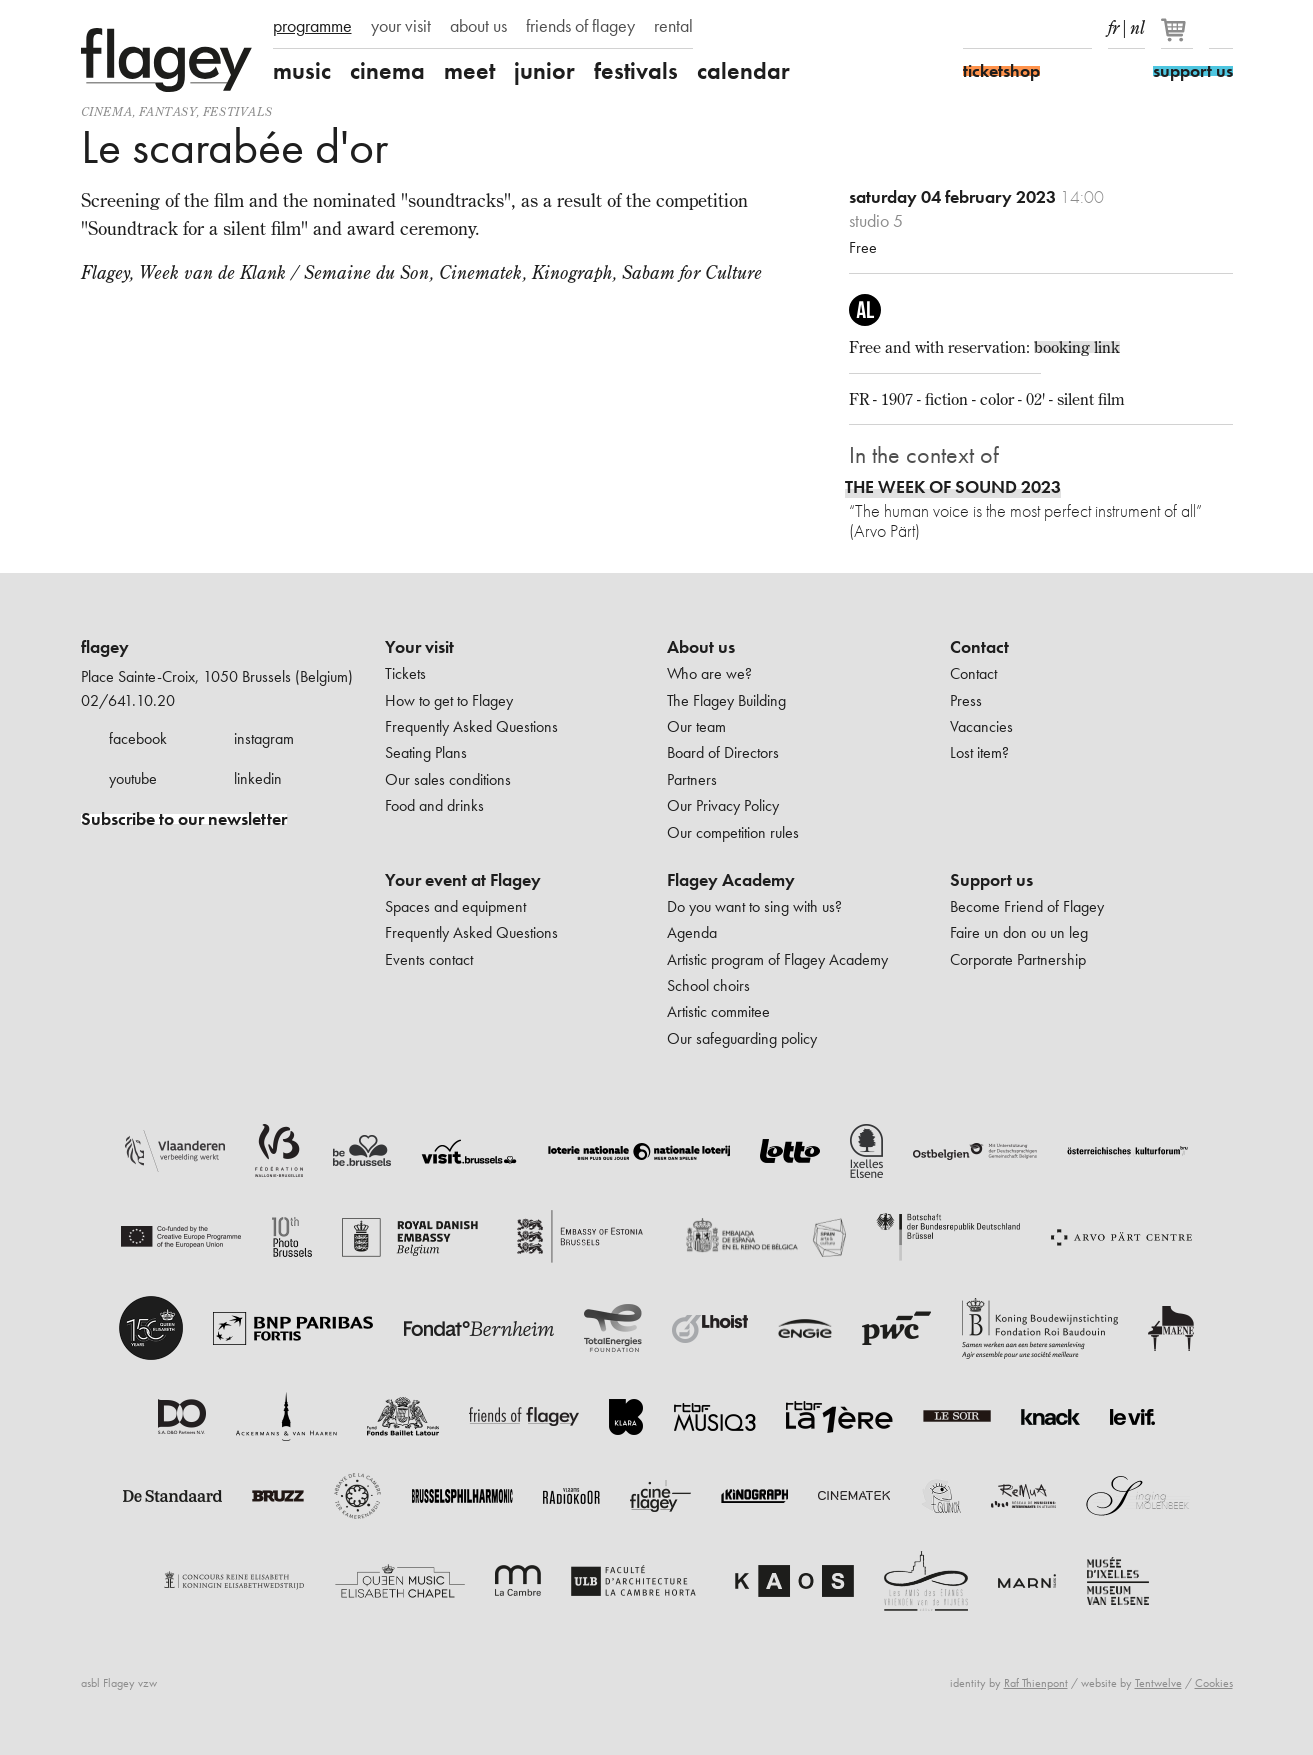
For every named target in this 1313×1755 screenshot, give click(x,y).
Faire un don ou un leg (1019, 932)
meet (469, 71)
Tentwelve (1158, 1683)
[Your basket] (1178, 38)
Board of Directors (723, 752)
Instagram (1010, 28)
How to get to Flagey (449, 700)
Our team (696, 726)
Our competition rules (733, 832)
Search (1221, 28)
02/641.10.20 (128, 700)
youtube (133, 778)
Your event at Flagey (463, 880)
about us (478, 26)
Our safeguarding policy (742, 1038)
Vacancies (981, 726)
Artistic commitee (718, 1011)
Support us (991, 880)
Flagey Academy (731, 880)
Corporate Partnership (1018, 959)
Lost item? (979, 752)
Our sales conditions (448, 779)
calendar (743, 71)
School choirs (708, 985)
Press (966, 700)
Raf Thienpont (1036, 1683)
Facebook (975, 28)
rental (673, 26)
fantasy (167, 111)
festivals (636, 71)
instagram (264, 738)
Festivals (237, 111)
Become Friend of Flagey (1027, 906)
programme (312, 26)
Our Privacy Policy (723, 805)
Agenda (692, 932)
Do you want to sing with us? (754, 906)
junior (544, 71)
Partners (692, 779)
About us (701, 647)
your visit (401, 26)
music (302, 71)
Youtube (1045, 28)
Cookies (1214, 1683)
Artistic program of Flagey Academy (777, 959)
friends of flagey (580, 26)
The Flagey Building (726, 700)
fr (1113, 24)
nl (1137, 24)
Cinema (107, 111)
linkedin (258, 778)
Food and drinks (434, 805)
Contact (979, 647)
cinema (387, 71)
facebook (138, 738)
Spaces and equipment (455, 906)
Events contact (429, 959)
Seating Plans (426, 752)
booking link (1077, 347)
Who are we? (709, 673)
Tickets (405, 673)
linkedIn (1080, 28)
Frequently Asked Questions (471, 726)
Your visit (419, 647)
